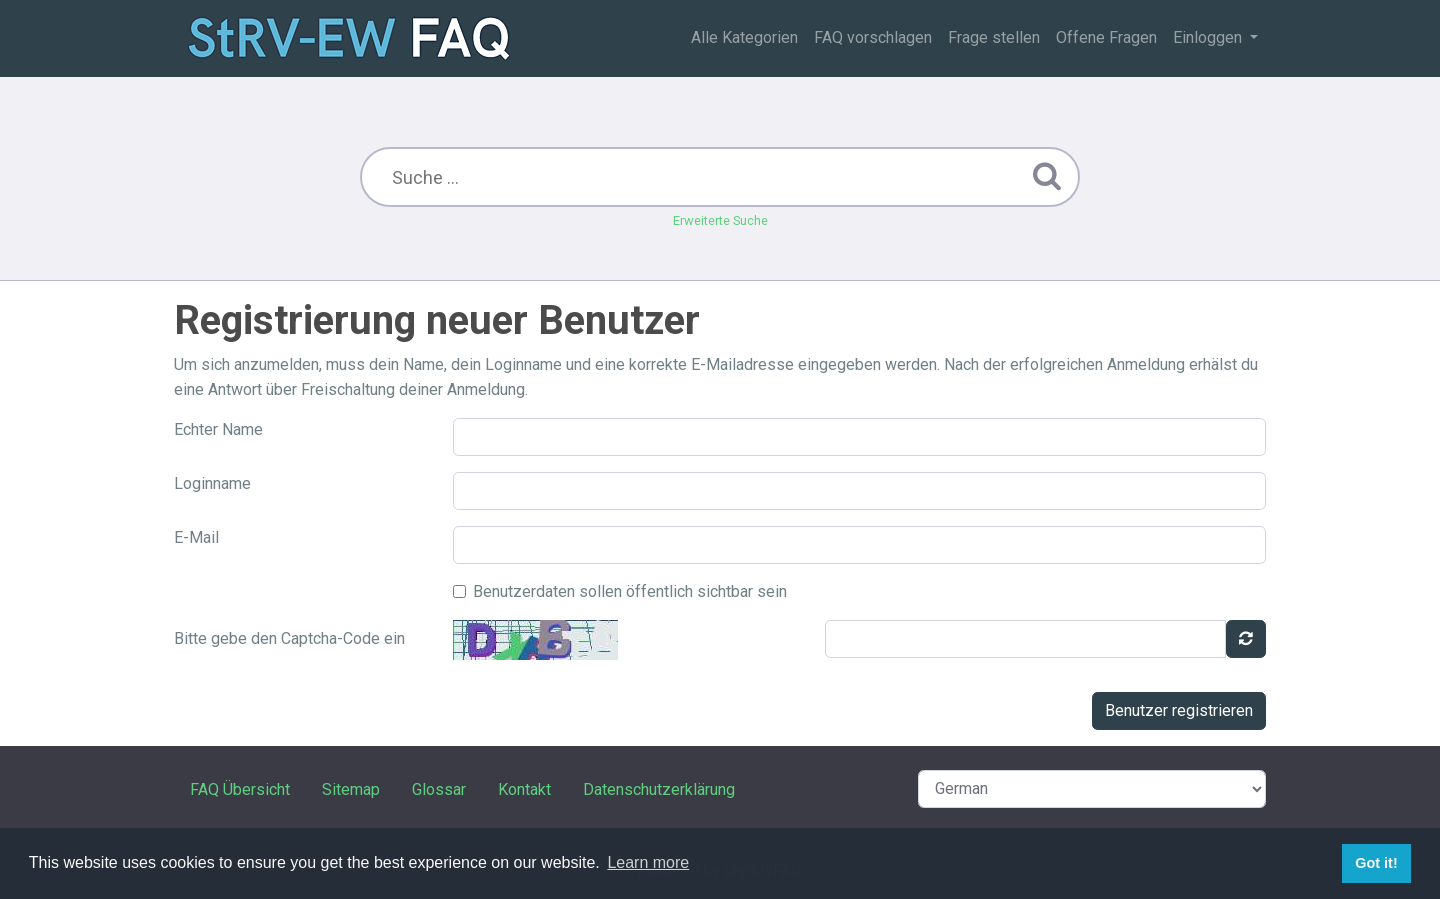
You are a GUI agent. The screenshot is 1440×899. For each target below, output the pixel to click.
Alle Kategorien (744, 37)
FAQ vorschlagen (873, 37)
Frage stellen (994, 37)
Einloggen (1209, 37)
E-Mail (196, 537)
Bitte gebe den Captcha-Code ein (289, 638)
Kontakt (524, 789)
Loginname (212, 483)
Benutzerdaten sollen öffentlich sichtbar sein (630, 591)
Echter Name (218, 429)
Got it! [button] (1376, 863)
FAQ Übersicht (240, 789)
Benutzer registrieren (1179, 710)
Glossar (439, 789)
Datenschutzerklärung (659, 789)
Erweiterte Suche (720, 220)
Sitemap (351, 789)
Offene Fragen (1106, 37)
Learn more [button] (648, 862)
